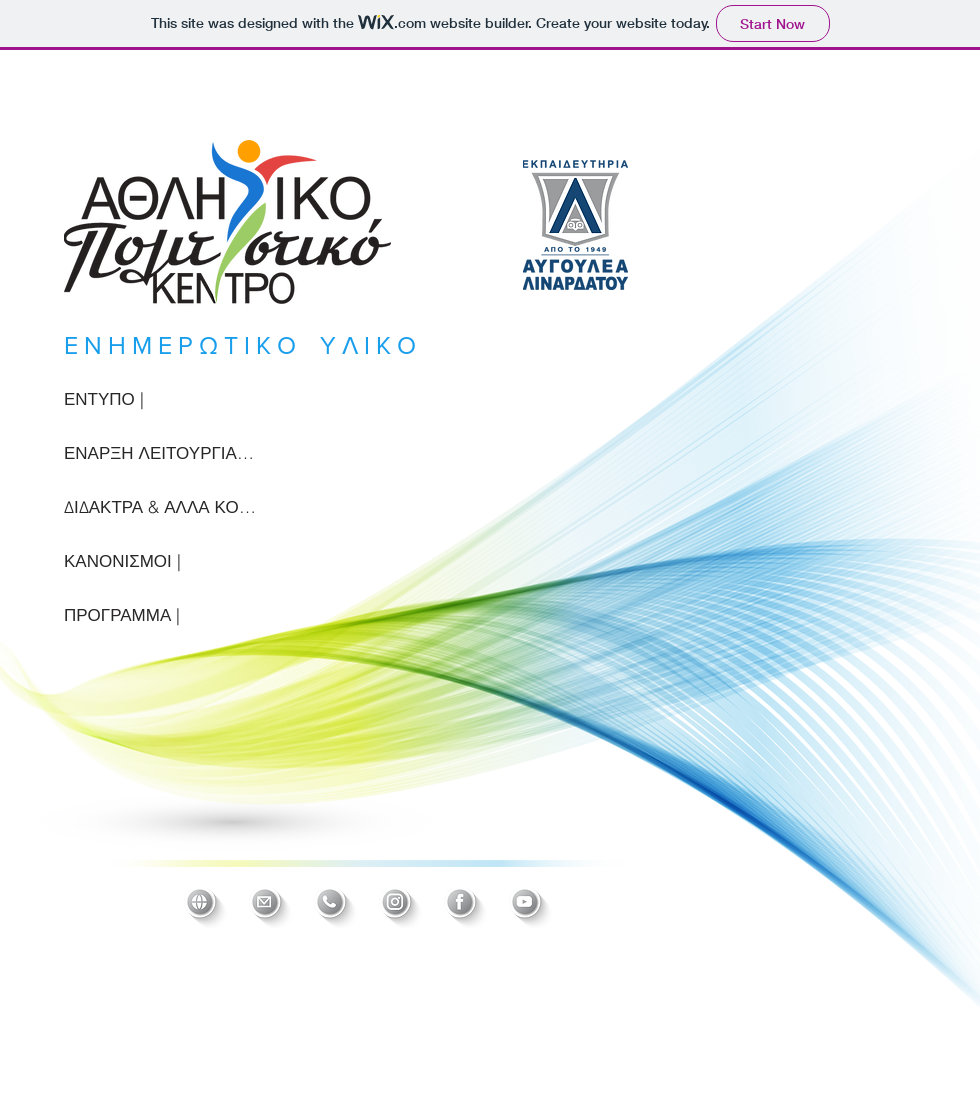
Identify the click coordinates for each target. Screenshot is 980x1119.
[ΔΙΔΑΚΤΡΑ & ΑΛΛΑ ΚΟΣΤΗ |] (160, 507)
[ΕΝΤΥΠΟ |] (160, 399)
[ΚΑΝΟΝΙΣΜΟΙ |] (160, 561)
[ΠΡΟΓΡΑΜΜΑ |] (160, 615)
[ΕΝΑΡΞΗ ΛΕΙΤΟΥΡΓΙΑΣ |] (160, 453)
